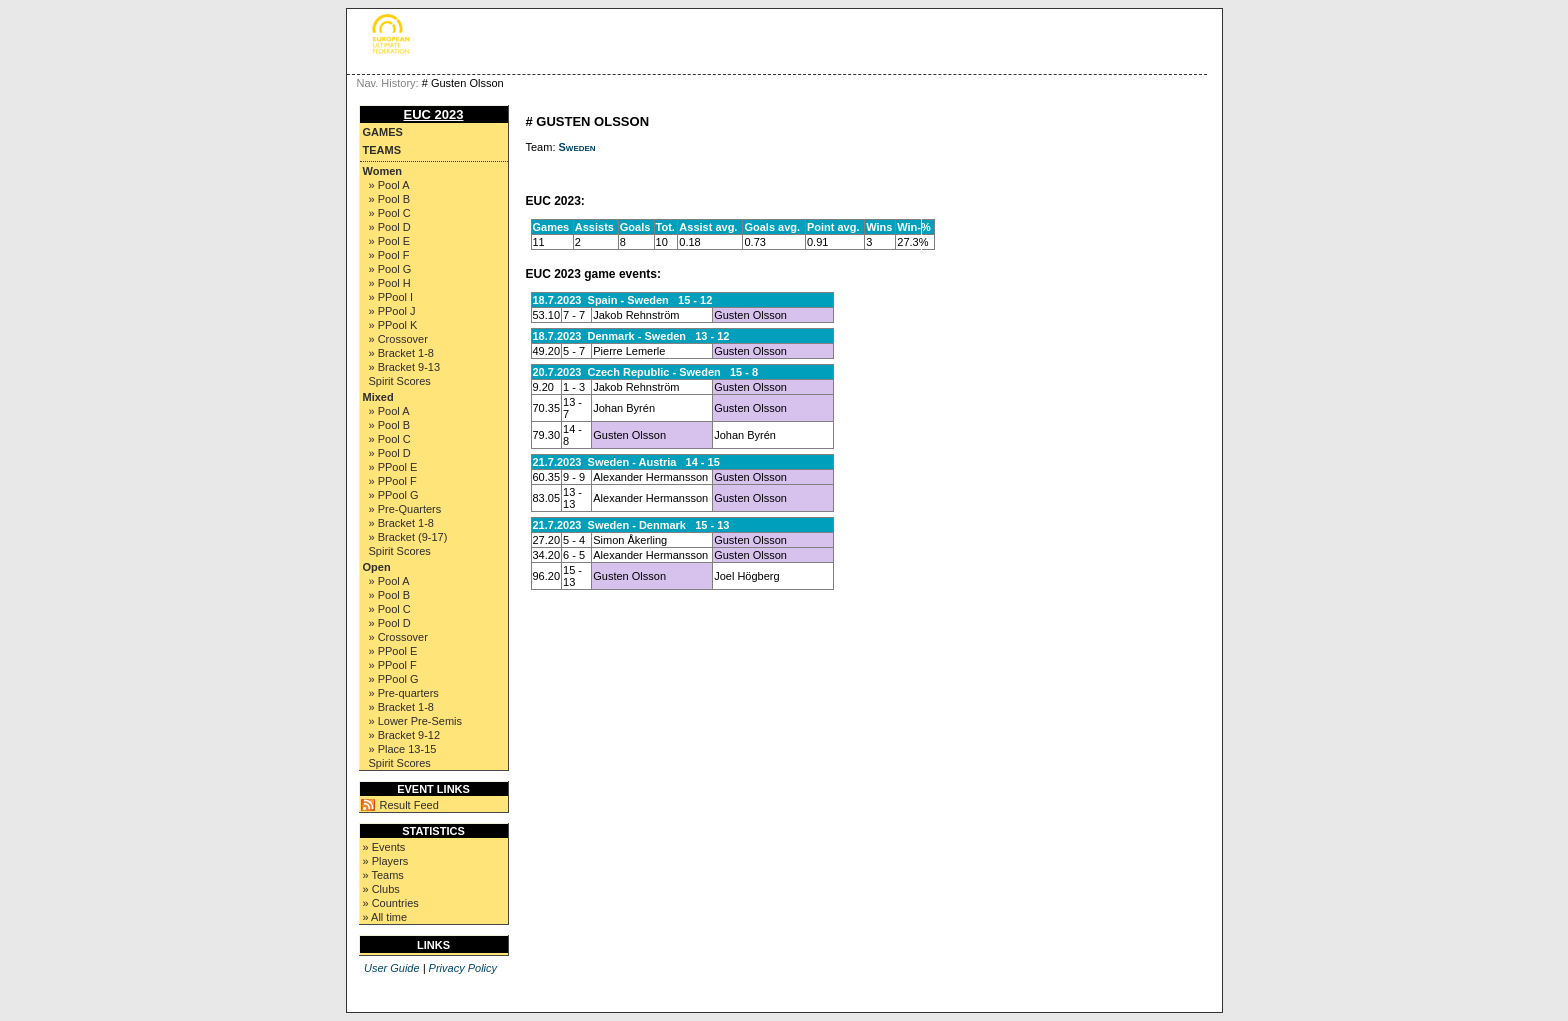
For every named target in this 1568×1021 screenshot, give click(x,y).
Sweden (577, 147)
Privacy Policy (463, 968)
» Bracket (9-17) (408, 537)
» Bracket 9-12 (405, 735)
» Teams (383, 875)
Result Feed (409, 805)
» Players (386, 861)
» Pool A (389, 185)
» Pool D (390, 227)
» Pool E (390, 241)
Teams (382, 150)
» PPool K (393, 325)
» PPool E (393, 467)
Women (383, 171)
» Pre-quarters (404, 693)
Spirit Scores (400, 381)
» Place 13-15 (403, 749)
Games (383, 132)
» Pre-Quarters (405, 509)
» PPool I (391, 297)
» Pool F (389, 255)
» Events (384, 847)
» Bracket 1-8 (401, 353)
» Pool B (390, 199)
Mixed (378, 397)
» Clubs (381, 889)
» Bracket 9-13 (405, 367)
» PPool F (393, 481)
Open (377, 567)
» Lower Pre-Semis (416, 721)
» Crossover (398, 339)
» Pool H (390, 283)
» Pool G (390, 269)
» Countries (391, 903)
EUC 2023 (434, 114)
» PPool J (392, 311)
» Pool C (390, 213)
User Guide (392, 968)
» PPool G (394, 495)
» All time (385, 917)
